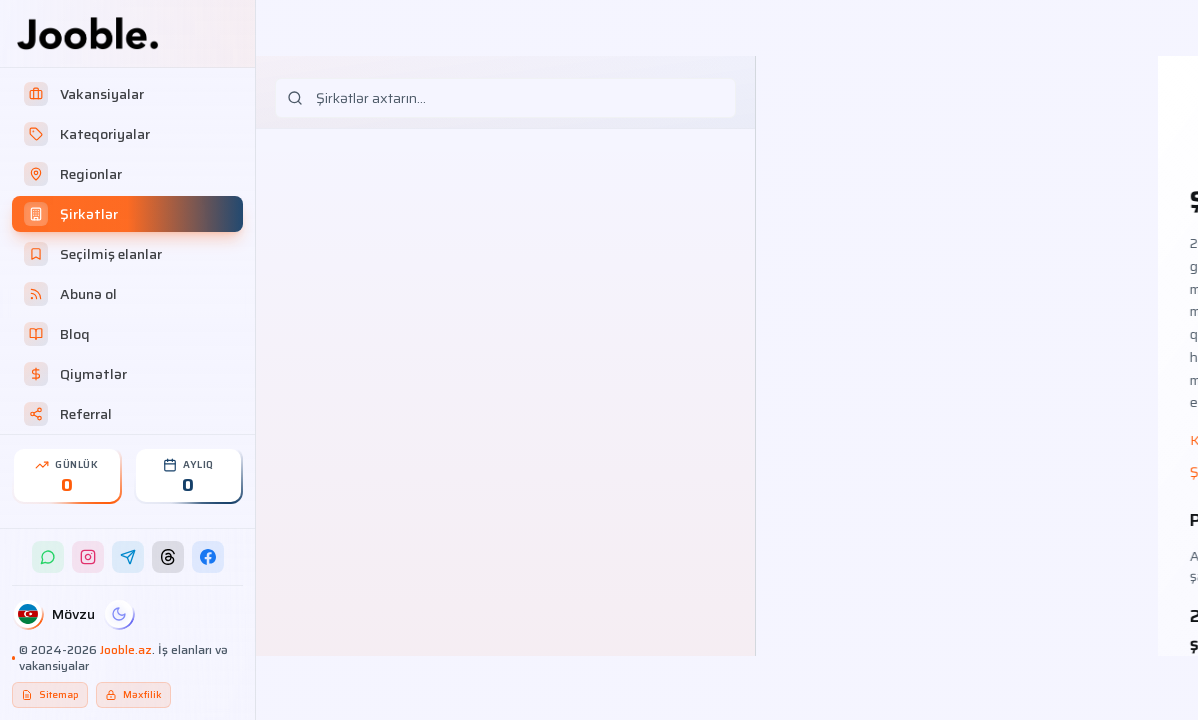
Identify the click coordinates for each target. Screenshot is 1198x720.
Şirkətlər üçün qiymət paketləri (882, 472)
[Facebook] (208, 557)
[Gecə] (119, 614)
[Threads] (168, 557)
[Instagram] (88, 557)
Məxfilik (133, 694)
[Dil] (28, 614)
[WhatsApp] (48, 557)
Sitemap (50, 694)
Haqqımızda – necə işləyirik (1063, 440)
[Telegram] (128, 557)
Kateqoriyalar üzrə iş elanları (878, 440)
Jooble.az (126, 649)
